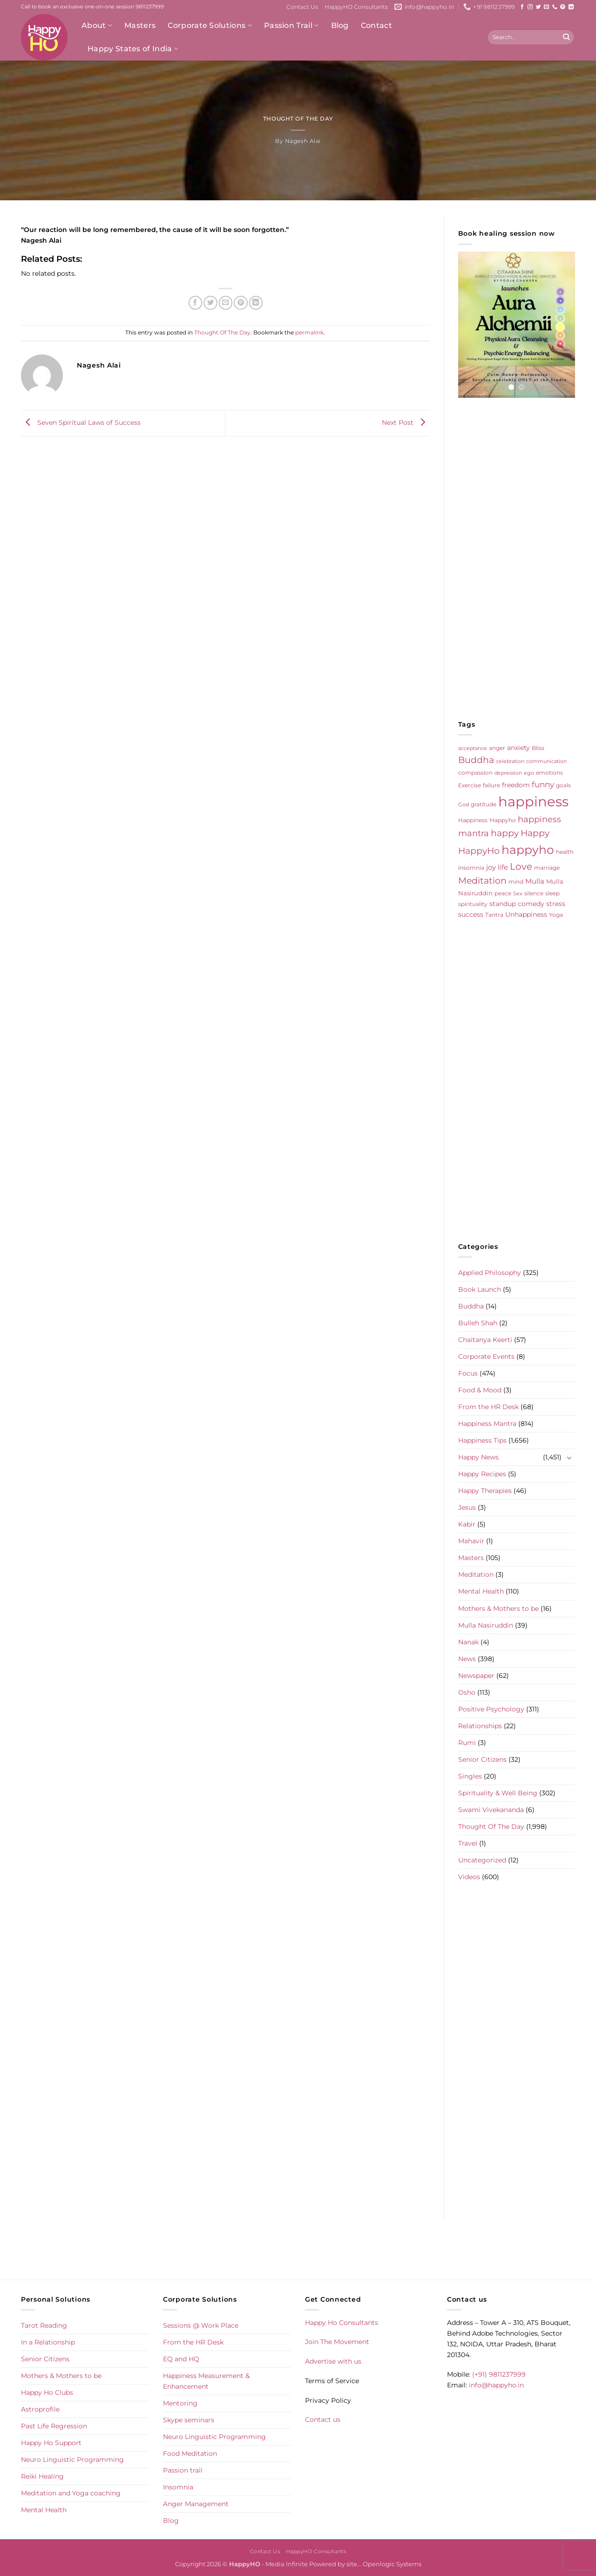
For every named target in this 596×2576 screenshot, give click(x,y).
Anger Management (196, 2504)
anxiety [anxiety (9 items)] (518, 747)
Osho (466, 1692)
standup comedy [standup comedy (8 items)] (516, 903)
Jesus (467, 1507)
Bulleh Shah (477, 1323)
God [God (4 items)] (463, 805)
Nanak (468, 1642)
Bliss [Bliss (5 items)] (538, 748)
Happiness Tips (482, 1440)
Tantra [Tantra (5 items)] (494, 915)
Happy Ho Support (51, 2443)
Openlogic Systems (392, 2564)
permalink (309, 332)
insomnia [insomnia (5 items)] (471, 868)
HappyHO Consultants (356, 7)
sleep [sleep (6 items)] (552, 893)
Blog (340, 25)
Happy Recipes (482, 1474)
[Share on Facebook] (196, 303)
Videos (469, 1877)
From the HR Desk (488, 1407)
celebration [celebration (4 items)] (510, 761)
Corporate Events (486, 1356)
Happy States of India (133, 49)
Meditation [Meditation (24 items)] (482, 880)
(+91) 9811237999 (499, 2374)
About (96, 25)
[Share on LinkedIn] (256, 303)
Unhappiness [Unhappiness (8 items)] (526, 914)
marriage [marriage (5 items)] (547, 868)
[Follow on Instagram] (530, 7)
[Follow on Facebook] (522, 7)
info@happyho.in (496, 2385)
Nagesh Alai (303, 141)
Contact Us (302, 7)
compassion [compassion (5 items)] (475, 773)
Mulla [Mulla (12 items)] (534, 881)
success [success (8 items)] (470, 914)
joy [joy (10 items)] (491, 867)
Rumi (467, 1742)
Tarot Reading (44, 2325)
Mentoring (180, 2403)
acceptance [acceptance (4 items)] (472, 748)
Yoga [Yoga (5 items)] (556, 915)
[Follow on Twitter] (538, 7)
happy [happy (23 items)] (505, 833)
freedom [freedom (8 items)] (516, 785)
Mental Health (481, 1591)
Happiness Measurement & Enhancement (206, 2381)
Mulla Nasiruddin (485, 1625)
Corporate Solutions (210, 25)
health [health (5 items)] (565, 852)
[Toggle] (569, 1457)
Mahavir (471, 1541)
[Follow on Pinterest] (562, 7)
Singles (470, 1776)
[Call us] (554, 7)
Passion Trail (291, 25)
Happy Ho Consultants (341, 2322)
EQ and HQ (181, 2359)
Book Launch (479, 1289)
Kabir (466, 1524)
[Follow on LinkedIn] (571, 7)
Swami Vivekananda (491, 1810)
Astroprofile (40, 2409)
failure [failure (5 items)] (491, 785)
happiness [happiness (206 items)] (533, 801)
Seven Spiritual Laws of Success (81, 422)
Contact (376, 25)
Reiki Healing (42, 2476)
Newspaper (476, 1675)
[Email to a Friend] (226, 303)
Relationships (480, 1726)
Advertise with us (333, 2361)
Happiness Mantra (487, 1423)
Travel (467, 1843)
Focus (468, 1373)
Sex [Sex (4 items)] (517, 894)
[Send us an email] (546, 7)
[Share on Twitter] (210, 303)
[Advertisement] (517, 558)
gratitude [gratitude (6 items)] (483, 804)
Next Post (406, 422)
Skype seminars (188, 2420)
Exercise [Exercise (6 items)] (469, 785)
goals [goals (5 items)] (563, 785)
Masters (140, 25)
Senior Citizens (482, 1759)
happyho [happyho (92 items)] (527, 850)
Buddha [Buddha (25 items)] (476, 760)
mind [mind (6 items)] (515, 881)
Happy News (478, 1457)
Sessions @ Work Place (200, 2325)
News (467, 1659)
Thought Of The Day (298, 119)
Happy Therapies (485, 1490)
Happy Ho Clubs (47, 2392)
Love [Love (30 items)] (521, 866)
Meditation (476, 1574)
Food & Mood (479, 1390)
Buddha (471, 1306)
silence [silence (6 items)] (533, 893)
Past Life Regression (54, 2426)
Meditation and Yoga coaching (71, 2493)
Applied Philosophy (489, 1272)
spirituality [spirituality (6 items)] (473, 903)
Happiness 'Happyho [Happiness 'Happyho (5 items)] (487, 820)
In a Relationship (48, 2342)
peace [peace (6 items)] (502, 893)
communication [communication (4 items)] (546, 761)
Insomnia (178, 2487)
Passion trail (183, 2470)
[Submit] (566, 37)
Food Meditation (190, 2453)
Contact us (322, 2419)
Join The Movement (337, 2341)
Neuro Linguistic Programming (72, 2459)
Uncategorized (482, 1860)
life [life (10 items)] (503, 867)
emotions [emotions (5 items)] (549, 773)
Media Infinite (286, 2564)
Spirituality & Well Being (497, 1793)
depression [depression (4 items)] (508, 773)
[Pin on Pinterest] (241, 303)
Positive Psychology (491, 1709)
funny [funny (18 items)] (543, 784)
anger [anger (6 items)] (497, 747)
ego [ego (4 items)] (529, 773)
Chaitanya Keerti (485, 1340)
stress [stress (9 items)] (555, 904)
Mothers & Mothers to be (498, 1608)
